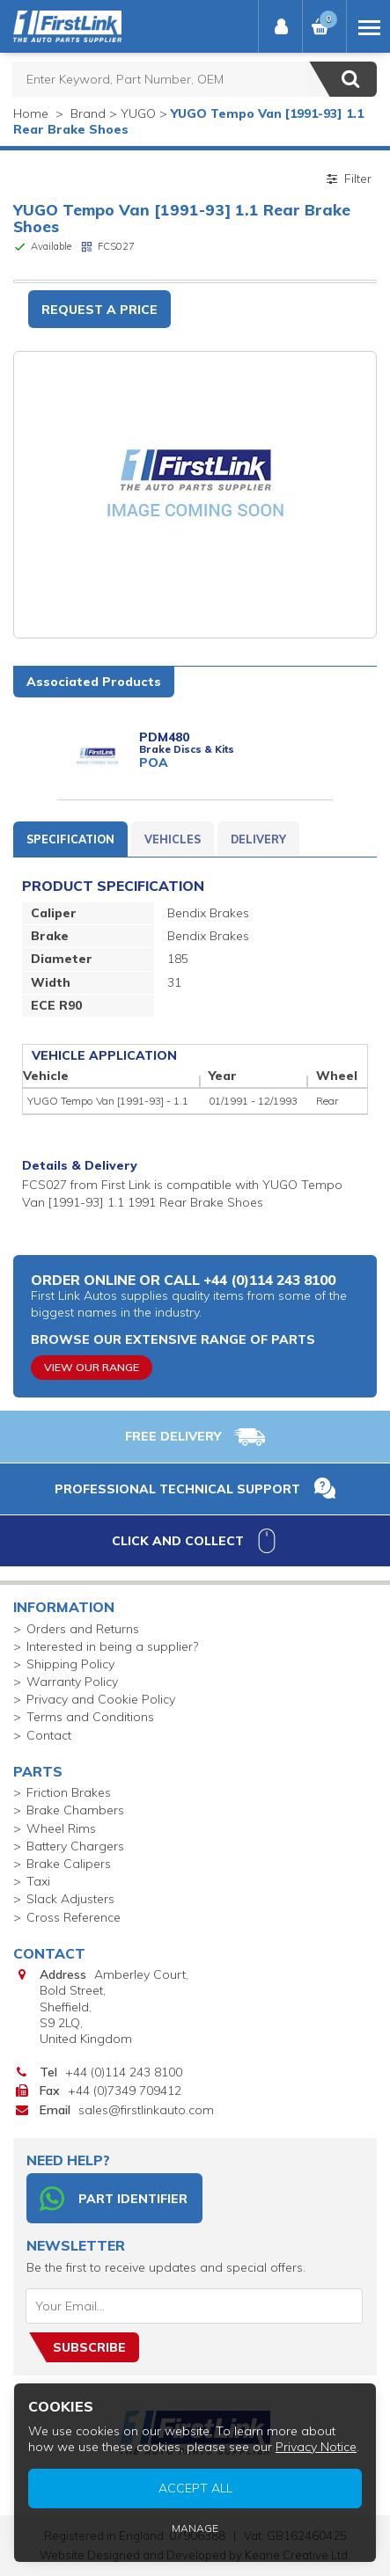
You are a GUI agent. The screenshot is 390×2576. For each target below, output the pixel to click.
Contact (48, 1735)
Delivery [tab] (258, 839)
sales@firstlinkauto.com (146, 2110)
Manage (366, 2560)
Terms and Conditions (90, 1717)
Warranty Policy (72, 1681)
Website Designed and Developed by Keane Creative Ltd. (195, 2555)
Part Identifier (114, 2198)
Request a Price (99, 309)
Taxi (38, 1881)
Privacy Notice (373, 2555)
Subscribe (89, 2347)
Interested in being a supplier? (112, 1646)
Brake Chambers (75, 1810)
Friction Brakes (68, 1792)
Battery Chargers (75, 1846)
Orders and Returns (82, 1629)
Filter (347, 178)
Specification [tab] (70, 839)
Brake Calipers (68, 1864)
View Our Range (91, 1367)
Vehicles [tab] (172, 839)
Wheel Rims (61, 1828)
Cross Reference (73, 1917)
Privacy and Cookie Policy (100, 1699)
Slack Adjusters (70, 1899)
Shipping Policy (70, 1664)
